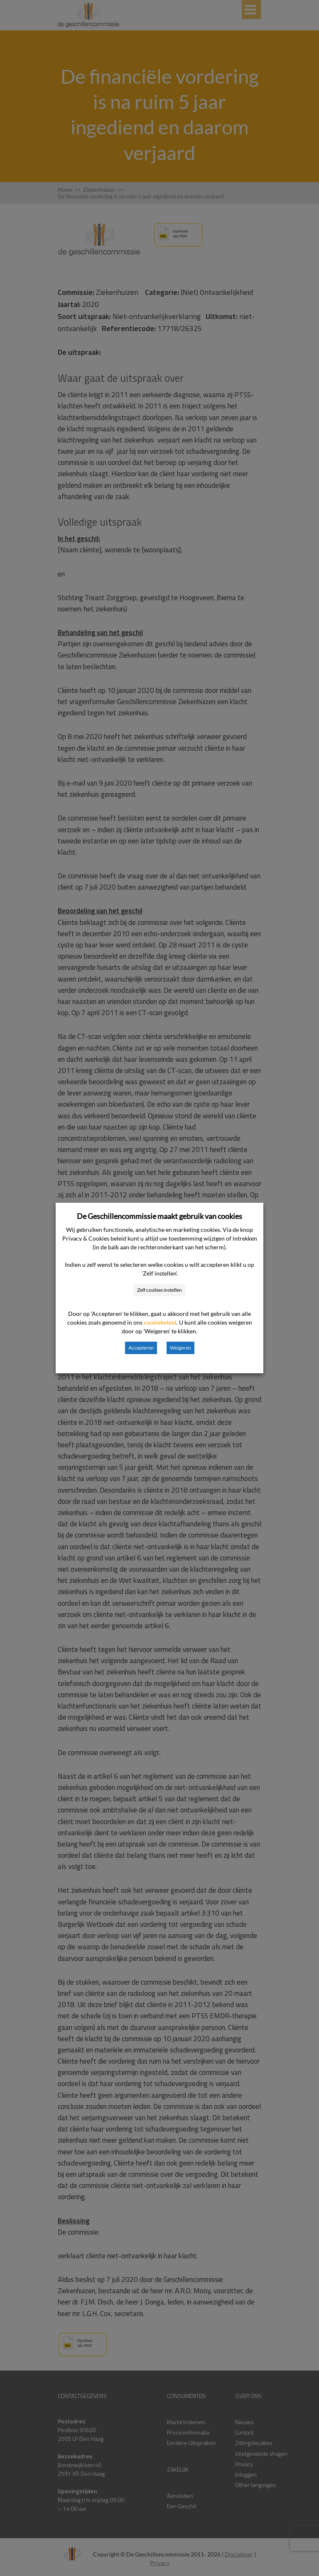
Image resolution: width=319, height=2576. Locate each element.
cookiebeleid (160, 1322)
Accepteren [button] (141, 1348)
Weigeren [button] (180, 1348)
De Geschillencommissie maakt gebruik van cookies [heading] (159, 1216)
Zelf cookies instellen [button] (159, 1290)
